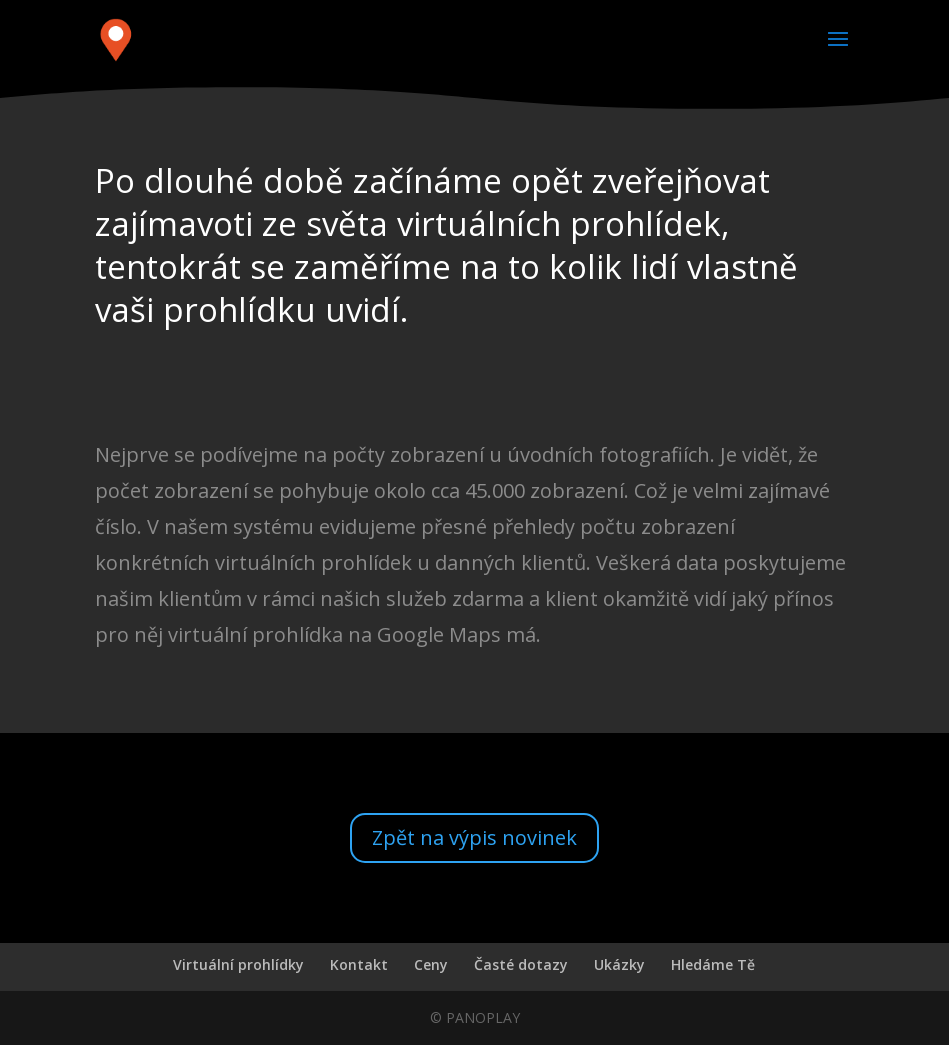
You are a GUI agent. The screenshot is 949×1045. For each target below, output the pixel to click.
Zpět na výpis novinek (474, 837)
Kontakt (359, 964)
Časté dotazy (521, 964)
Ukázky (619, 964)
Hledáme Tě (713, 964)
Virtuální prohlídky (238, 964)
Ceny (431, 964)
